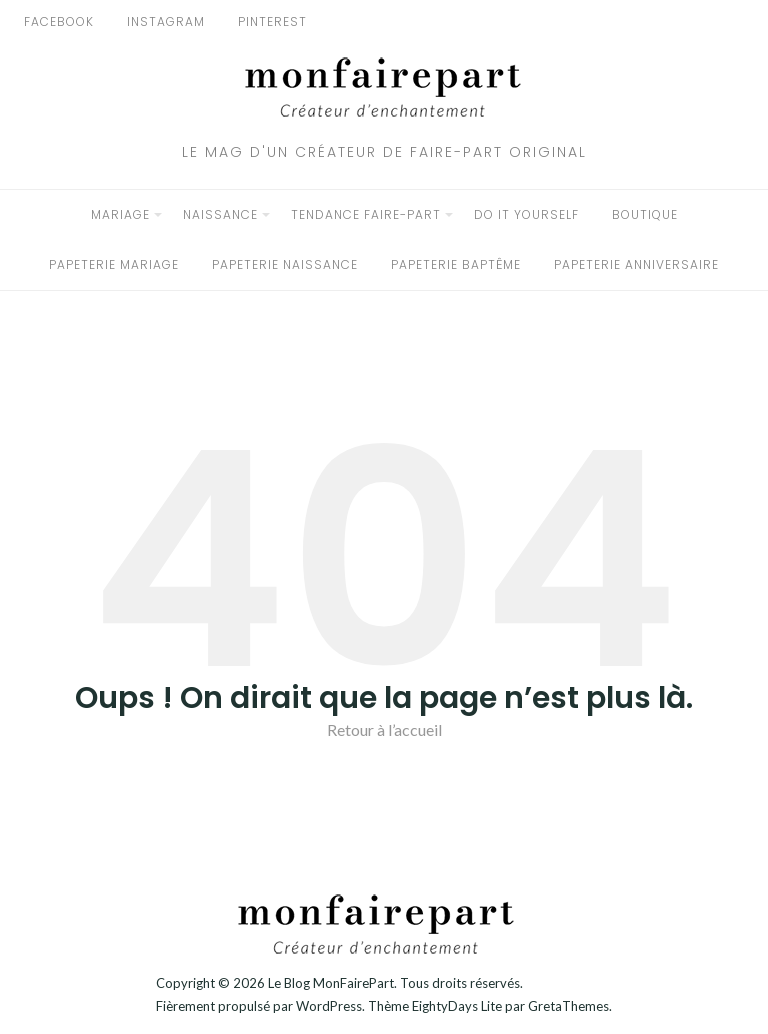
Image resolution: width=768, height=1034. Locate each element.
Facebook (59, 21)
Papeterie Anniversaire (636, 264)
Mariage (120, 214)
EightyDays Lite (457, 1006)
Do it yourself (526, 214)
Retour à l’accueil (384, 729)
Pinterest (272, 21)
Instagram (166, 21)
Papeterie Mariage (114, 264)
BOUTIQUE (645, 214)
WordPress (329, 1006)
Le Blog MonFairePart (331, 983)
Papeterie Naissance (285, 264)
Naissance (220, 214)
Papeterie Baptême (456, 264)
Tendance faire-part (366, 214)
